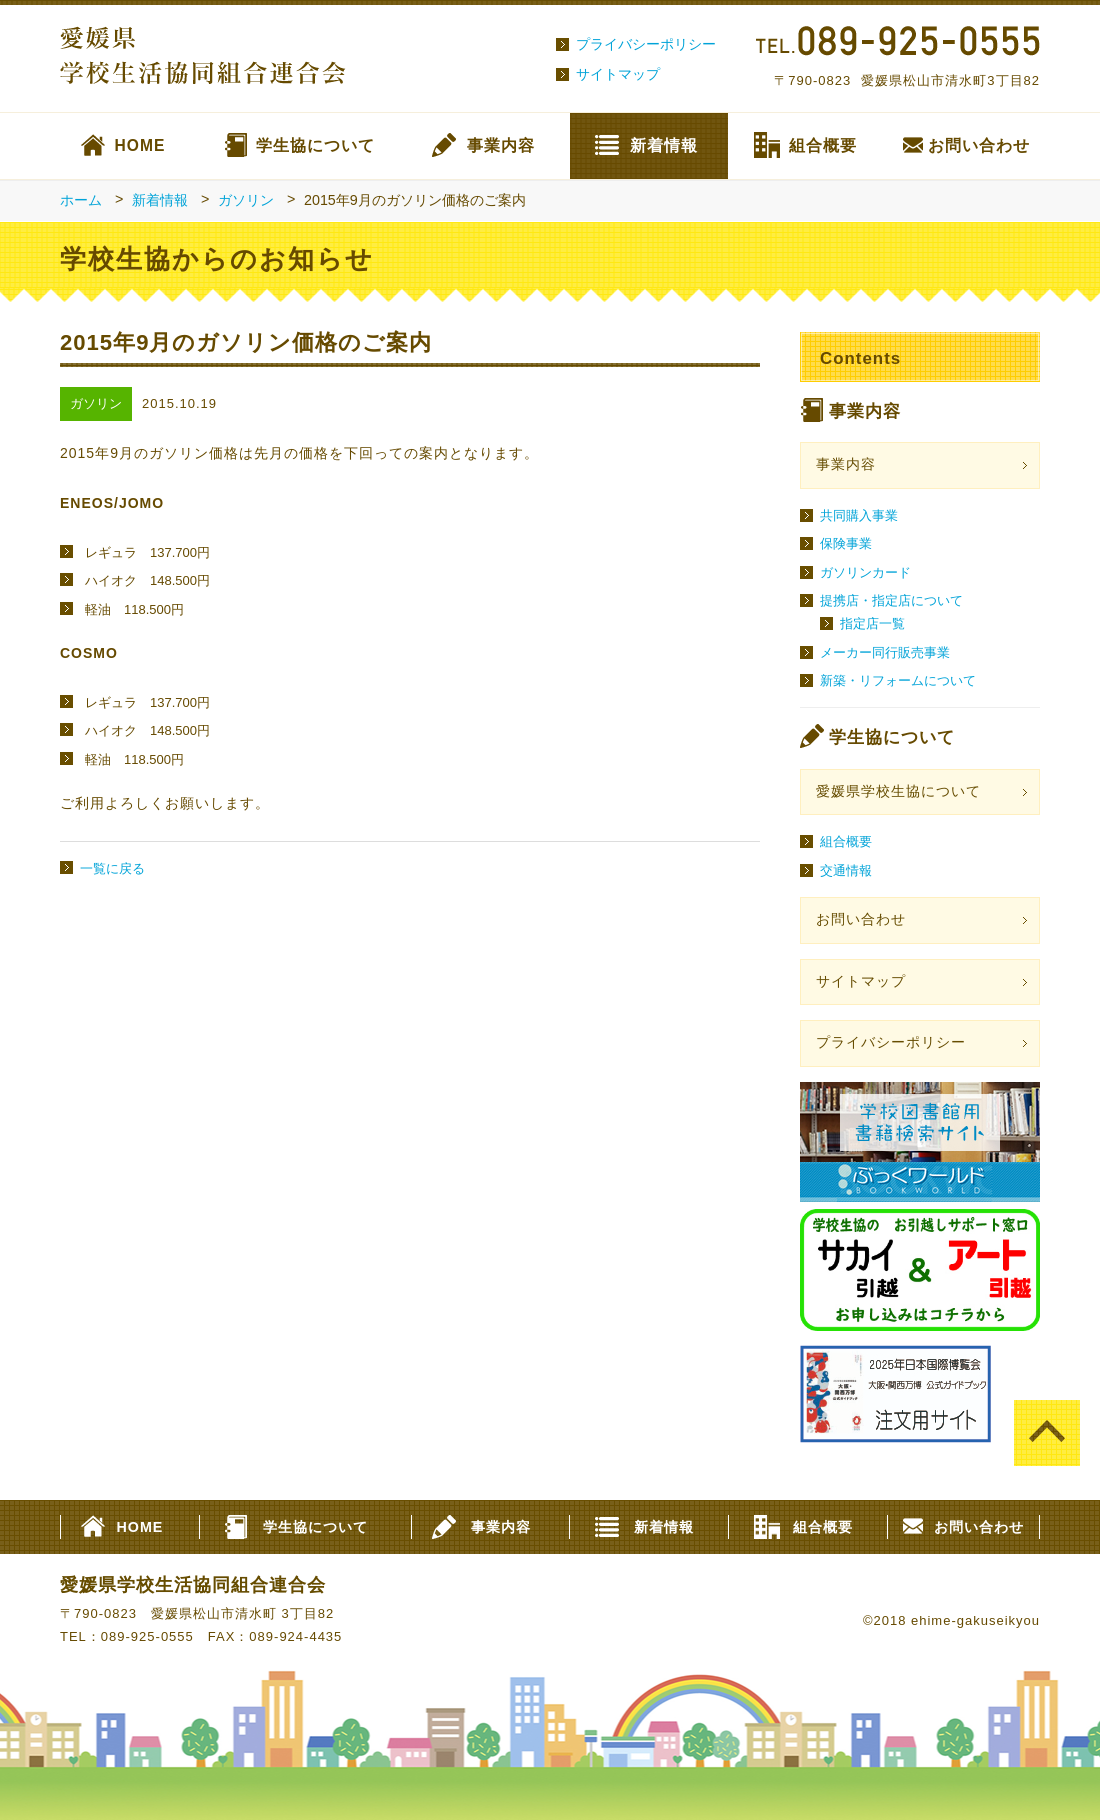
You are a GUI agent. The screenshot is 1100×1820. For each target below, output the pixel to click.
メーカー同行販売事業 (885, 652)
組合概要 (823, 145)
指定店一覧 (872, 623)
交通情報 (846, 870)
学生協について (315, 145)
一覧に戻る (112, 868)
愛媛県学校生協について (898, 791)
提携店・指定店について (891, 600)
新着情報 (664, 145)
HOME (140, 145)
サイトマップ (618, 74)
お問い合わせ (979, 145)
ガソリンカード (865, 572)
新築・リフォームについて (898, 680)
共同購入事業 (859, 515)
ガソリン (246, 200)
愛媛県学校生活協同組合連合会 (193, 1585)
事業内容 (501, 145)
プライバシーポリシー (646, 44)
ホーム (81, 200)
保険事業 (846, 543)
